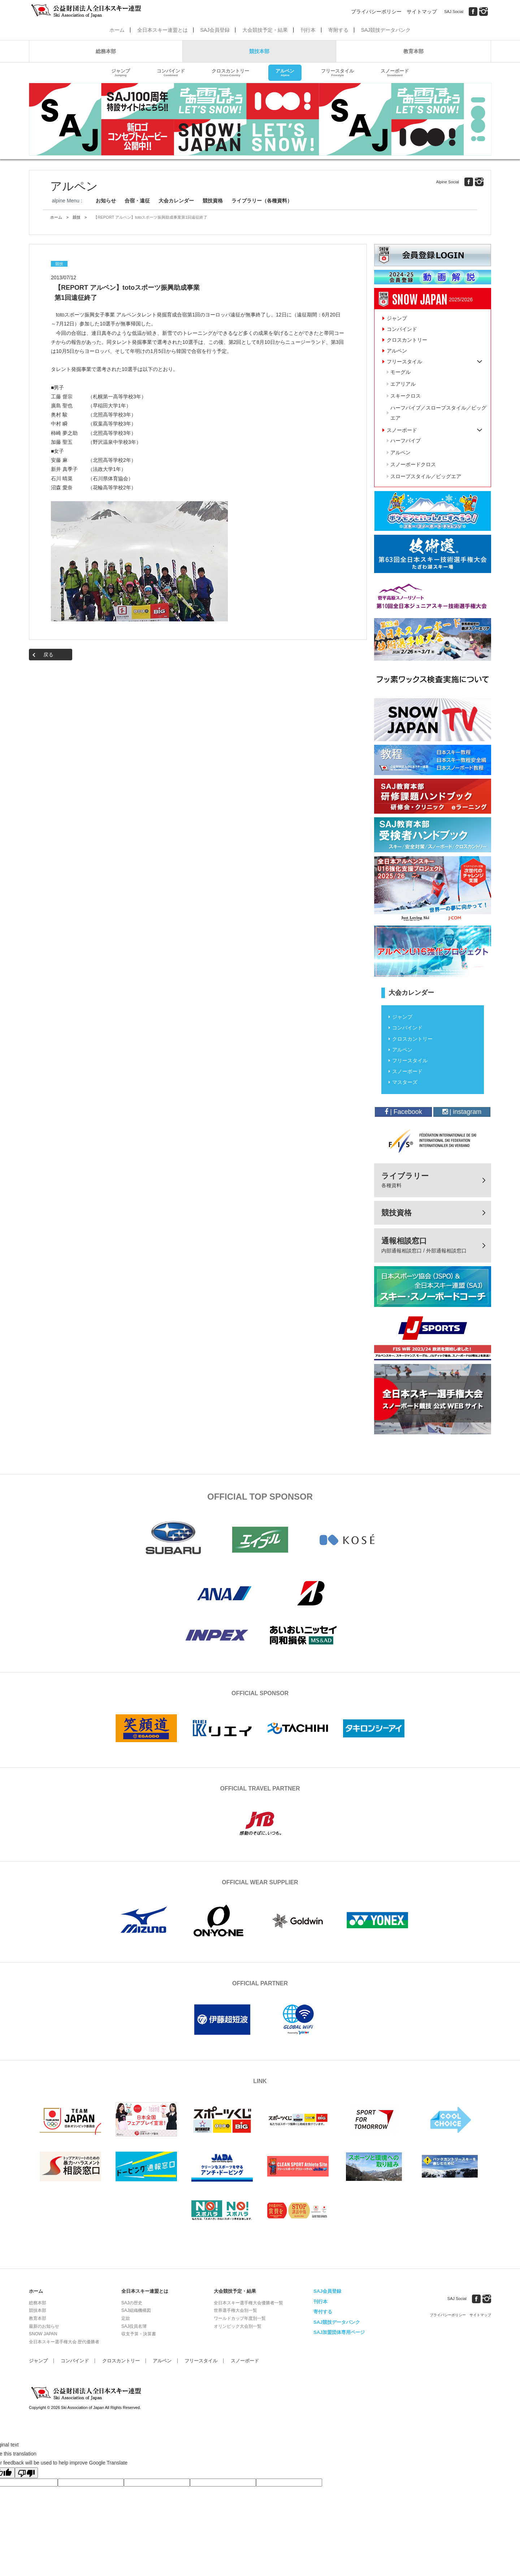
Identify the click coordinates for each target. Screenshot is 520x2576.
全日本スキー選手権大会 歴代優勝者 (64, 2341)
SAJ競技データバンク (386, 29)
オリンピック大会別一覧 (237, 2326)
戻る (48, 654)
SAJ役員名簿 (134, 2326)
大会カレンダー (176, 201)
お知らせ (106, 201)
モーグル (400, 372)
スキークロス (405, 396)
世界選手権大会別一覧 (235, 2310)
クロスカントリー (230, 72)
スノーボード (395, 72)
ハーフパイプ (405, 440)
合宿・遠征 (137, 201)
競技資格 (213, 201)
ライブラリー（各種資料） (261, 201)
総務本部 (106, 51)
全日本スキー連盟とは (162, 29)
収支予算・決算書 (138, 2333)
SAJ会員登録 (215, 29)
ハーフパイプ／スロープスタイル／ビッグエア (438, 413)
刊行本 (308, 29)
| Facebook (403, 1111)
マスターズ (404, 1082)
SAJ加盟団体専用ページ (339, 2332)
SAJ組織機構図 (136, 2310)
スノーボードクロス (413, 464)
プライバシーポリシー (376, 11)
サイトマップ (422, 11)
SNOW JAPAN (43, 2333)
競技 (77, 217)
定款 (125, 2318)
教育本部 (413, 51)
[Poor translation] (26, 2472)
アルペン (285, 72)
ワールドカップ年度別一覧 (240, 2318)
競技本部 (259, 51)
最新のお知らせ (44, 2326)
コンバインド (171, 72)
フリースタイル (337, 72)
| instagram (462, 1111)
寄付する (322, 2311)
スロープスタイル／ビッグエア (425, 476)
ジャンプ (120, 72)
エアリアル (403, 384)
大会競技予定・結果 (265, 29)
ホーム (117, 29)
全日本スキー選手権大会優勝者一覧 (248, 2302)
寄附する (338, 29)
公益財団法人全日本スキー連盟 (86, 2393)
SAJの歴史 (131, 2302)
